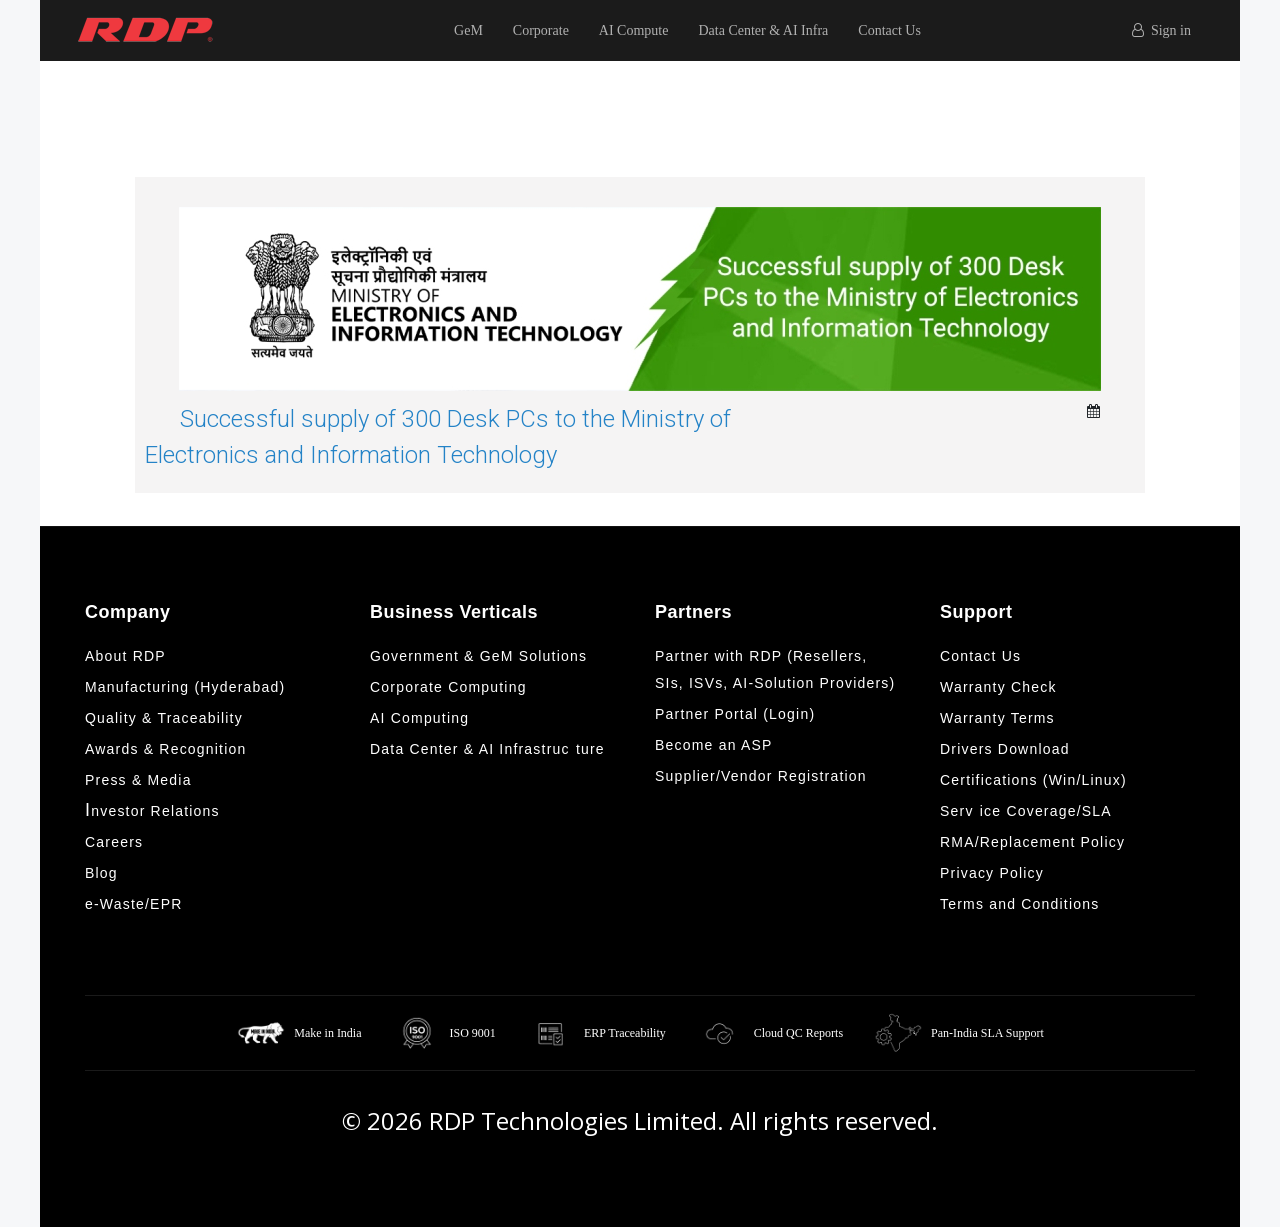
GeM (468, 30)
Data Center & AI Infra (763, 30)
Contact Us (889, 30)
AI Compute (634, 30)
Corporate (541, 30)
